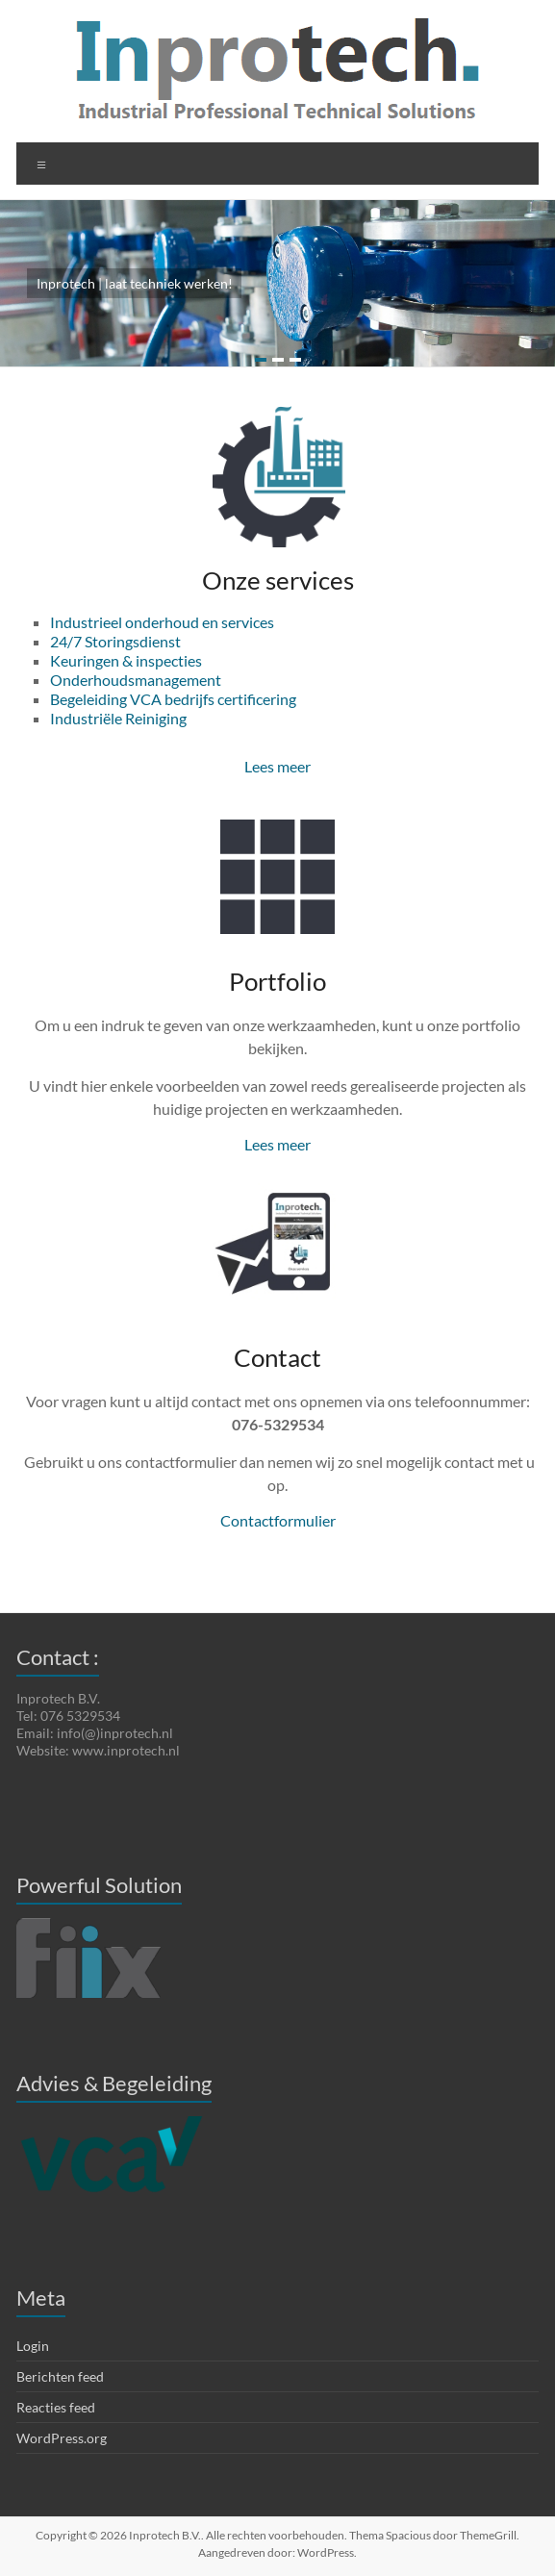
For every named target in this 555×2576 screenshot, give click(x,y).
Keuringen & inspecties (126, 660)
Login (32, 2345)
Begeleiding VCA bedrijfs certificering (173, 699)
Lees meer (277, 766)
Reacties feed (55, 2407)
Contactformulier (278, 1520)
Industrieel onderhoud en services (162, 622)
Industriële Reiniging (118, 718)
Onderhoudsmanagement (135, 679)
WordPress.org (61, 2438)
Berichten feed (60, 2376)
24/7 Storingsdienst (115, 641)
